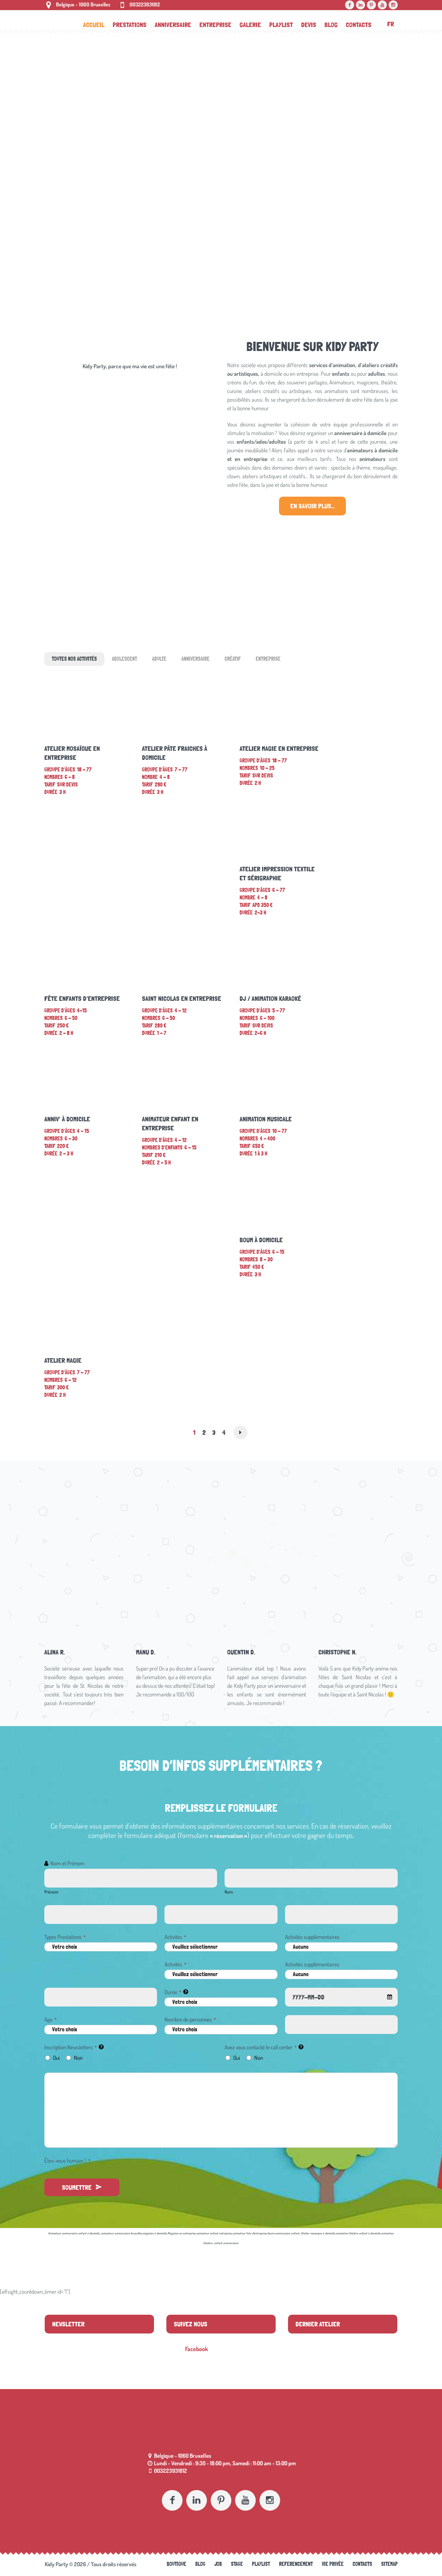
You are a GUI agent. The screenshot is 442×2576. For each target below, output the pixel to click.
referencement (296, 2564)
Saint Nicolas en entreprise (181, 998)
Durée (172, 1992)
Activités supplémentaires (312, 1936)
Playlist (261, 2564)
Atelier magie (62, 1360)
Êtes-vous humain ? (67, 2160)
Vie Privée (333, 2564)
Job (218, 2564)
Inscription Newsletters (70, 2047)
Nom (229, 1892)
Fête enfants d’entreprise (82, 998)
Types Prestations (65, 1936)
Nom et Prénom (67, 1863)
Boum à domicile (261, 1240)
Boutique (176, 2564)
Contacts (362, 2564)
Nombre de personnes (190, 2019)
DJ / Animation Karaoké (270, 998)
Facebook (196, 2349)
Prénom (51, 1892)
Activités (175, 1936)
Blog (200, 2564)
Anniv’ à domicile (67, 1119)
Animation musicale (266, 1119)
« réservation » (228, 1835)
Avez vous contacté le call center (261, 2047)
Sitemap (389, 2564)
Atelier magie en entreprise (279, 748)
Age (50, 2019)
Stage (237, 2564)
